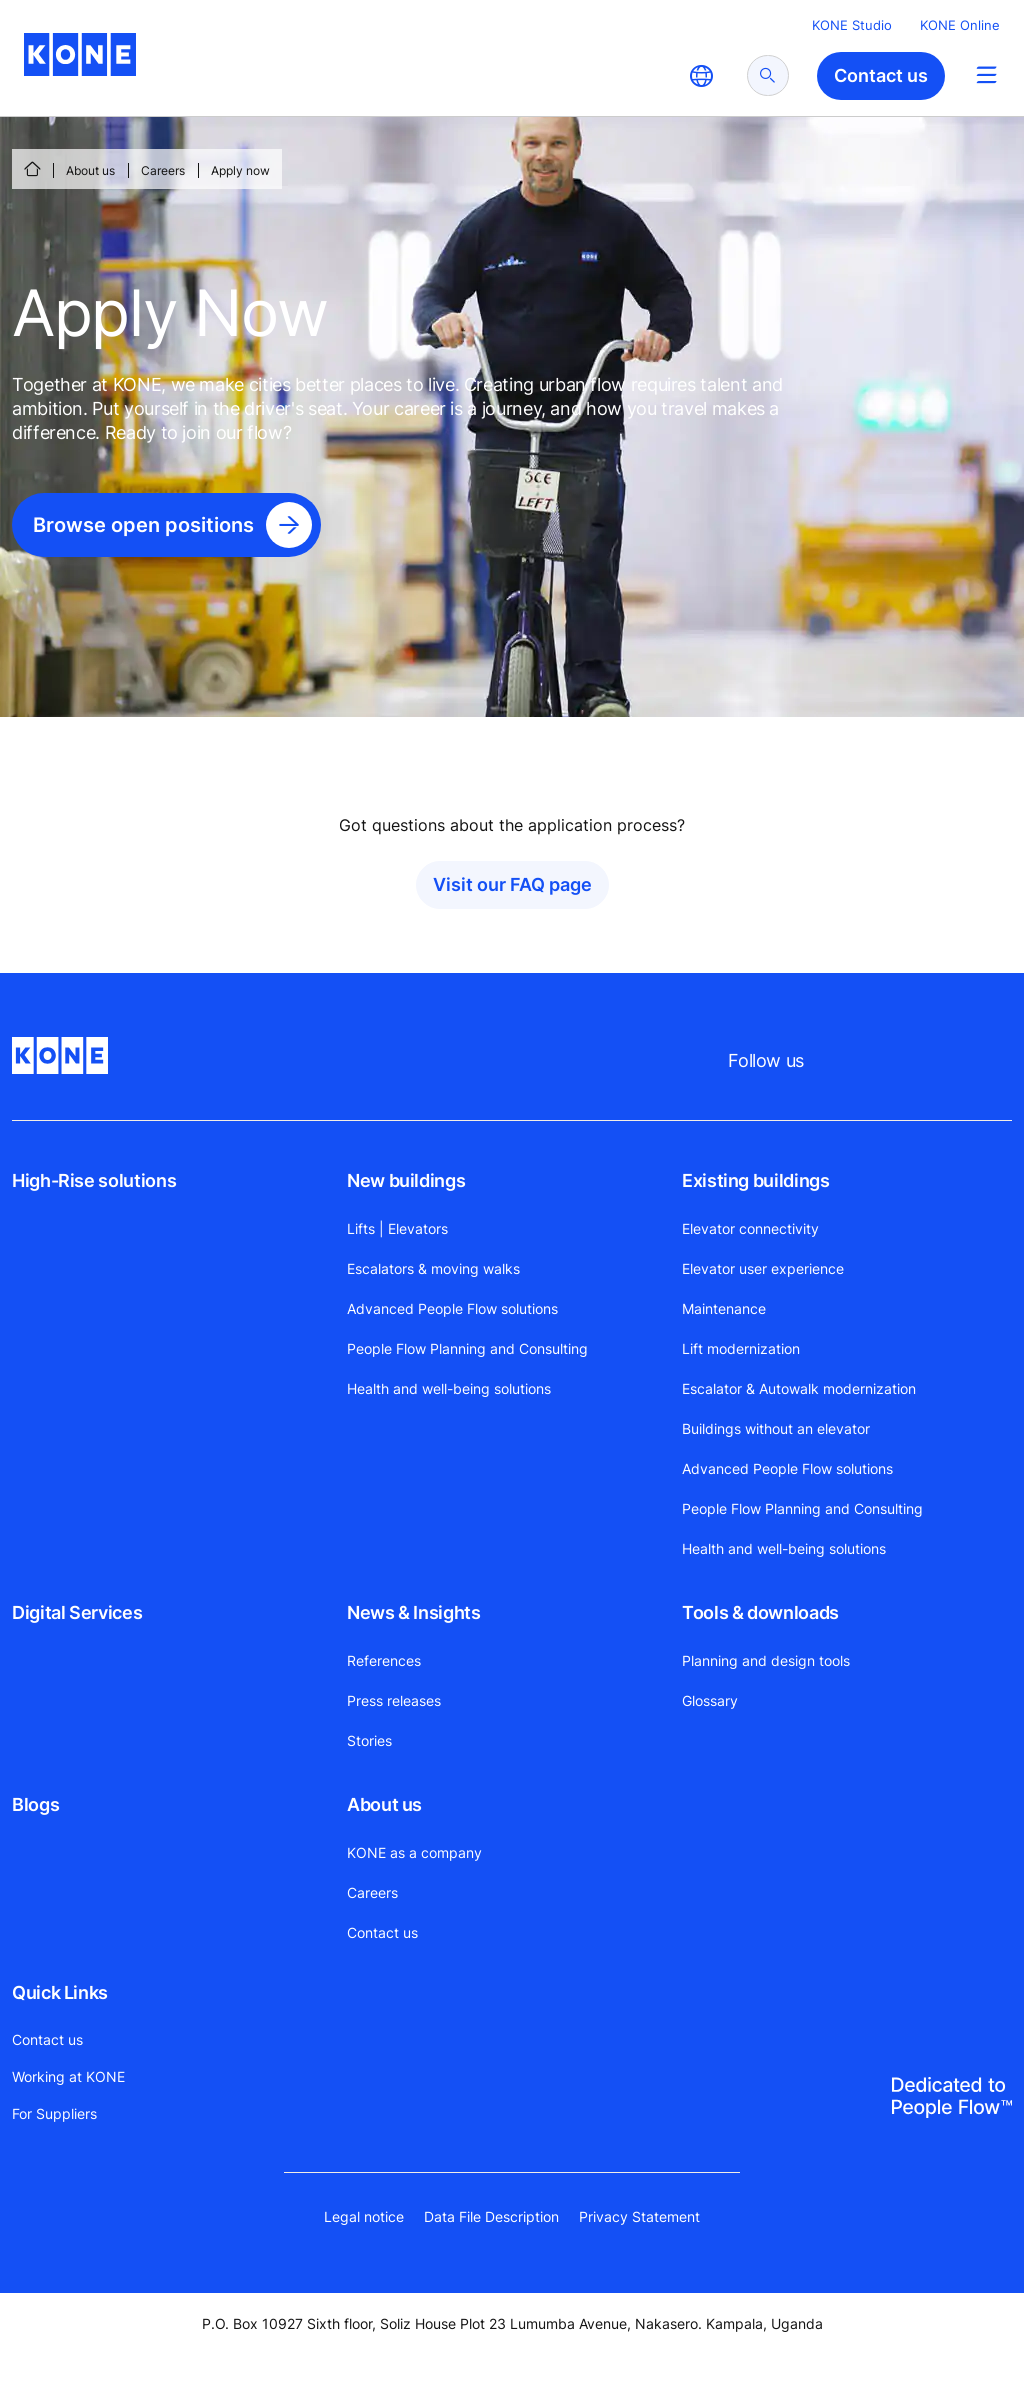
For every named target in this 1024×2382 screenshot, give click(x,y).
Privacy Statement (639, 2216)
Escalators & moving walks (433, 1268)
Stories (369, 1740)
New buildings (406, 1180)
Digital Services (77, 1612)
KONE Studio (852, 25)
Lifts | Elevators (397, 1228)
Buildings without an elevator (776, 1428)
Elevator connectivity (750, 1228)
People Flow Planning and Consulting (467, 1348)
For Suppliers (54, 2113)
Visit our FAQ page (512, 884)
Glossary (710, 1700)
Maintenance (724, 1308)
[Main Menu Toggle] (986, 74)
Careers (163, 170)
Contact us (382, 1932)
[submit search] (768, 75)
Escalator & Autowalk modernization (799, 1388)
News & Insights (414, 1612)
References (384, 1660)
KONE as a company (414, 1852)
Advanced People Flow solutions (452, 1308)
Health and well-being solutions (449, 1388)
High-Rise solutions (94, 1180)
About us (90, 170)
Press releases (394, 1700)
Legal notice (364, 2216)
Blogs (35, 1804)
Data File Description (491, 2216)
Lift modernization (741, 1348)
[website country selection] (701, 76)
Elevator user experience (763, 1268)
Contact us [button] (881, 75)
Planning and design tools (766, 1660)
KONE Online (960, 25)
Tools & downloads (760, 1612)
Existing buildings (756, 1180)
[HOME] (32, 169)
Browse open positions (143, 525)
